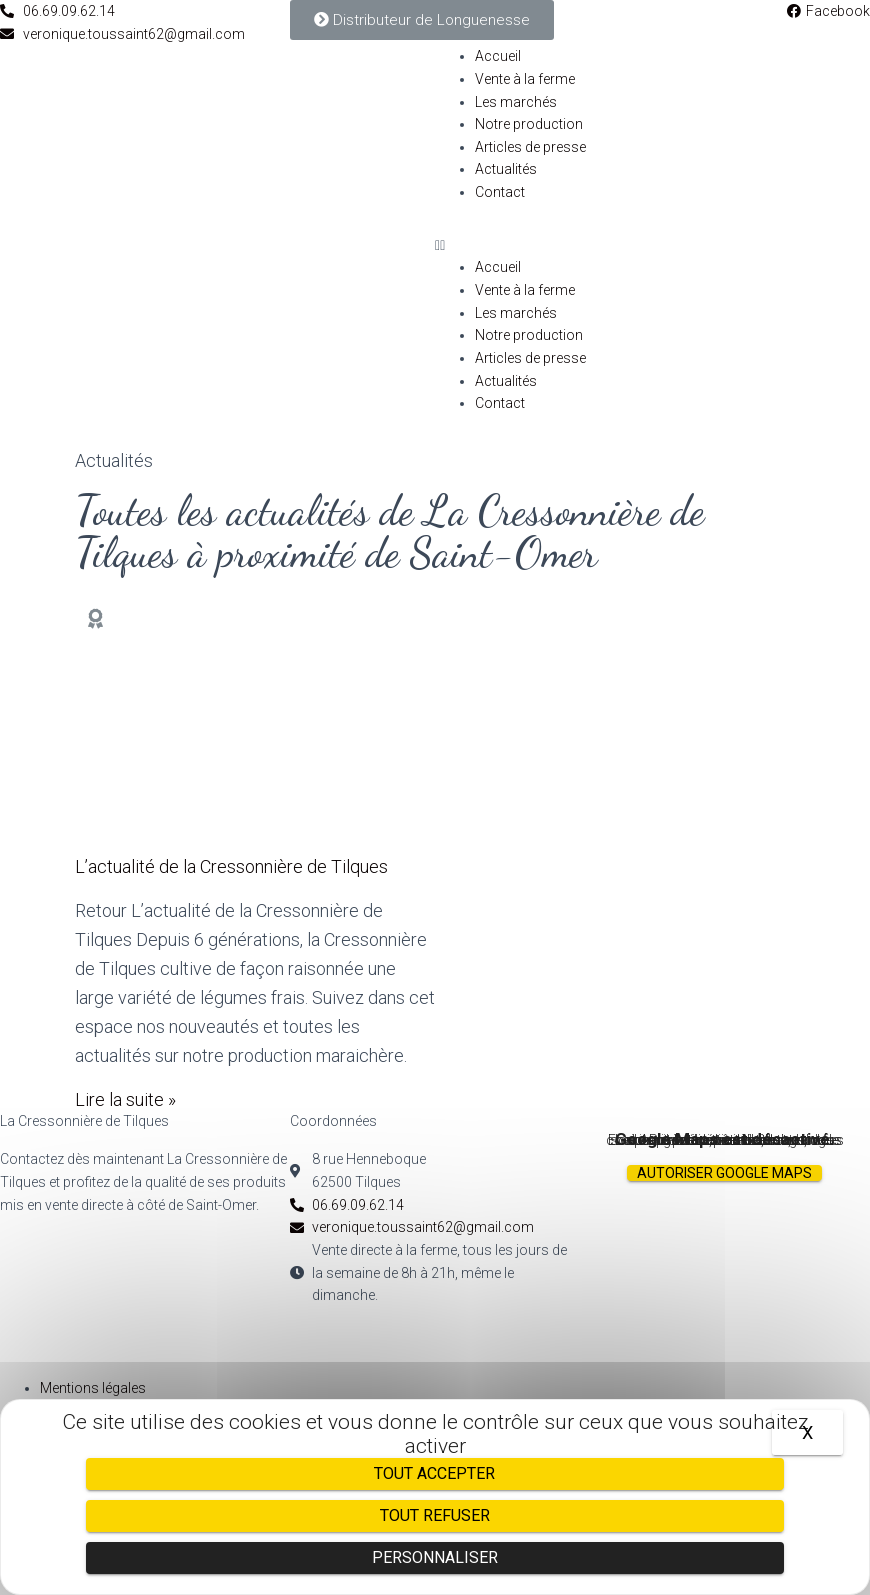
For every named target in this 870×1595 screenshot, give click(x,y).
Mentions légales (93, 1388)
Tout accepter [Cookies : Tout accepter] (434, 1473)
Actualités (506, 169)
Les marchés (516, 102)
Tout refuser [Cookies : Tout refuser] (435, 1515)
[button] (652, 245)
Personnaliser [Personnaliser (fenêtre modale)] (435, 1557)
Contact (500, 192)
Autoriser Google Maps (724, 1173)
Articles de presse (530, 147)
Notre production (529, 124)
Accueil (498, 56)
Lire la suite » (125, 1099)
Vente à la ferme (525, 79)
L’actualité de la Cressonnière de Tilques (231, 866)
